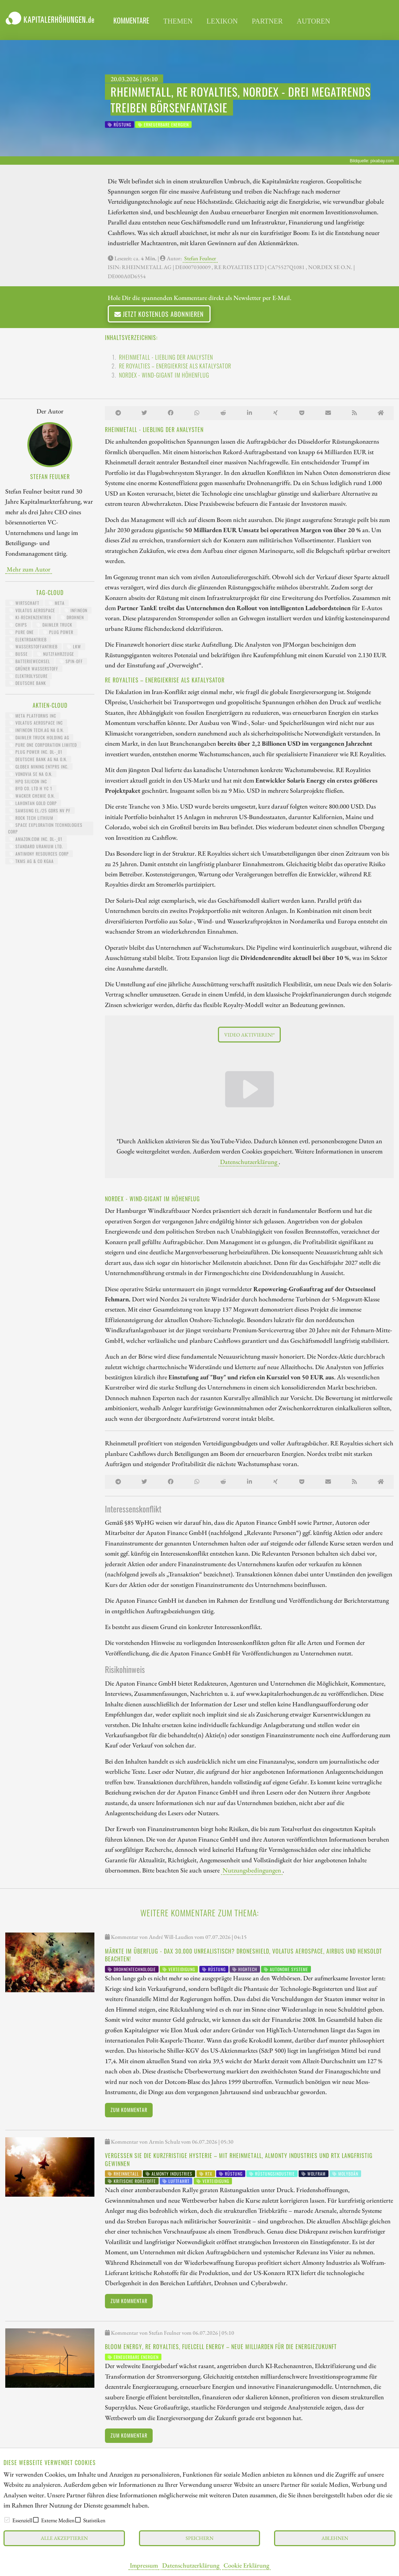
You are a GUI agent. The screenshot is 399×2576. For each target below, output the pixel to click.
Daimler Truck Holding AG (39, 737)
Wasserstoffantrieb (33, 646)
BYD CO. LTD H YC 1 (30, 788)
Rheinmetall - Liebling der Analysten (166, 357)
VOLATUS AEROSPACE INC (36, 723)
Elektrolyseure (28, 676)
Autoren (313, 21)
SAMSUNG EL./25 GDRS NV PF (40, 810)
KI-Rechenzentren (30, 617)
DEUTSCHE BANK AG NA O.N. (38, 759)
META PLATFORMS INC (32, 716)
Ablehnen (334, 2538)
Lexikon (222, 21)
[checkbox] (7, 2519)
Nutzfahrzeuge (55, 654)
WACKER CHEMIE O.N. (32, 796)
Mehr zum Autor (29, 569)
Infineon (76, 610)
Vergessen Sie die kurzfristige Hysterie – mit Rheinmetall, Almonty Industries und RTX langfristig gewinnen (239, 2159)
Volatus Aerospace (32, 610)
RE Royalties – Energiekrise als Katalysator (175, 366)
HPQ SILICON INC (28, 781)
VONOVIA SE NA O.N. (30, 774)
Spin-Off (71, 661)
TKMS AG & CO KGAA (31, 861)
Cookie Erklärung (246, 2565)
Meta (57, 603)
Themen (177, 21)
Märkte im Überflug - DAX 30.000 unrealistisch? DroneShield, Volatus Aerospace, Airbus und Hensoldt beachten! (243, 1955)
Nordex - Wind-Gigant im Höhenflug (164, 375)
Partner (267, 21)
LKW (74, 646)
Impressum (144, 2565)
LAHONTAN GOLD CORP (33, 803)
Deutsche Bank (27, 683)
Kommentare (131, 20)
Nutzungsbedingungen (251, 1870)
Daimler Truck (54, 625)
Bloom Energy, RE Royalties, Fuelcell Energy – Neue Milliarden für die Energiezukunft (221, 2346)
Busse (18, 654)
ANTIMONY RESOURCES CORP (39, 854)
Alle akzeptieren (64, 2538)
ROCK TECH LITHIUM (31, 818)
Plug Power (58, 632)
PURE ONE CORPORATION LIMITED (43, 745)
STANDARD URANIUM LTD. (36, 846)
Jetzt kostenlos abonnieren (159, 314)
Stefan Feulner (200, 258)
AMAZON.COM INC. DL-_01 (35, 839)
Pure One (21, 632)
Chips (18, 625)
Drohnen (72, 617)
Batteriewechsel (29, 661)
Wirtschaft (24, 603)
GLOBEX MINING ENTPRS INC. (38, 767)
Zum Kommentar (129, 2109)
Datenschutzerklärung (190, 2565)
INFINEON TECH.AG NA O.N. (36, 730)
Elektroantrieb (28, 639)
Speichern (199, 2538)
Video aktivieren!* (249, 1034)
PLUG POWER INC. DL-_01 (35, 752)
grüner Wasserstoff (33, 669)
